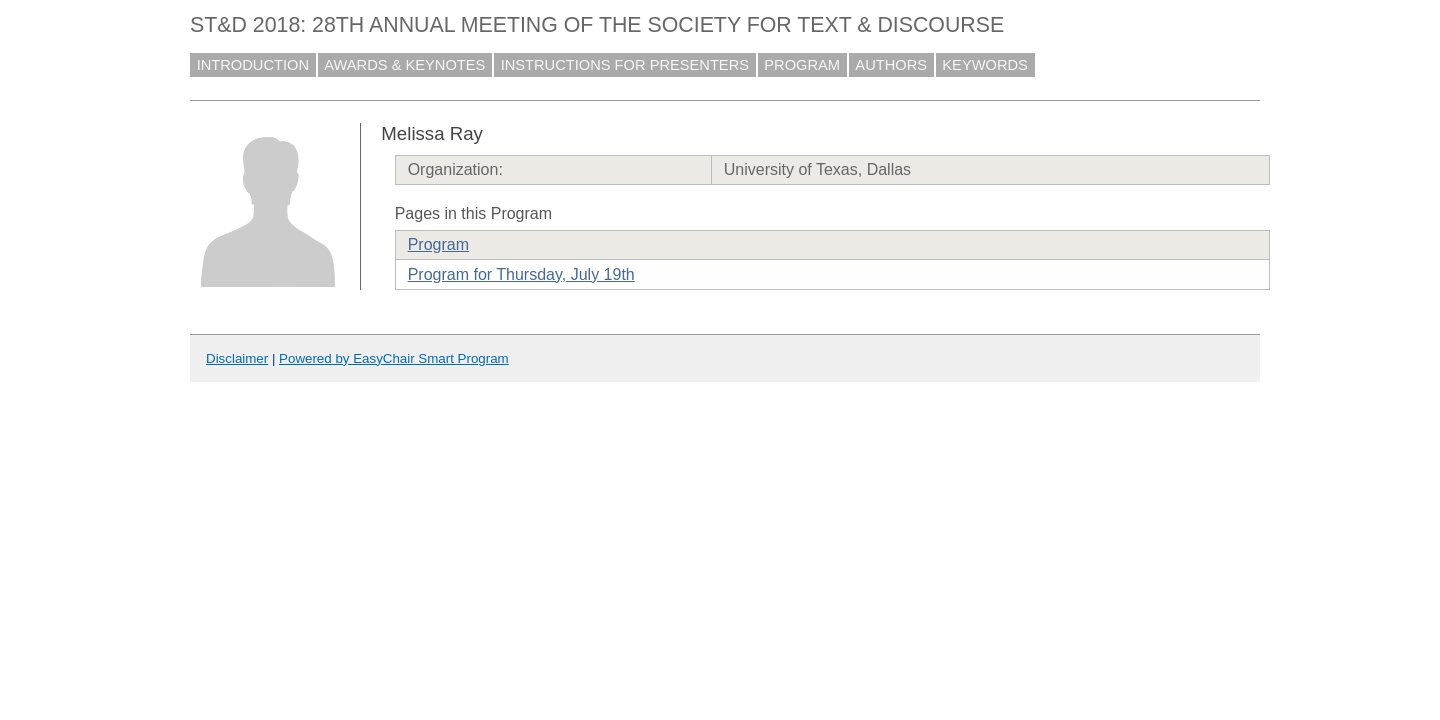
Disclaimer (237, 358)
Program (438, 244)
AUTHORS (891, 65)
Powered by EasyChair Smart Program (394, 358)
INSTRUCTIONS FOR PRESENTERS (625, 65)
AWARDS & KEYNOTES (404, 65)
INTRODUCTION (253, 65)
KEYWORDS (985, 65)
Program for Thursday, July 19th (521, 274)
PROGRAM (802, 65)
